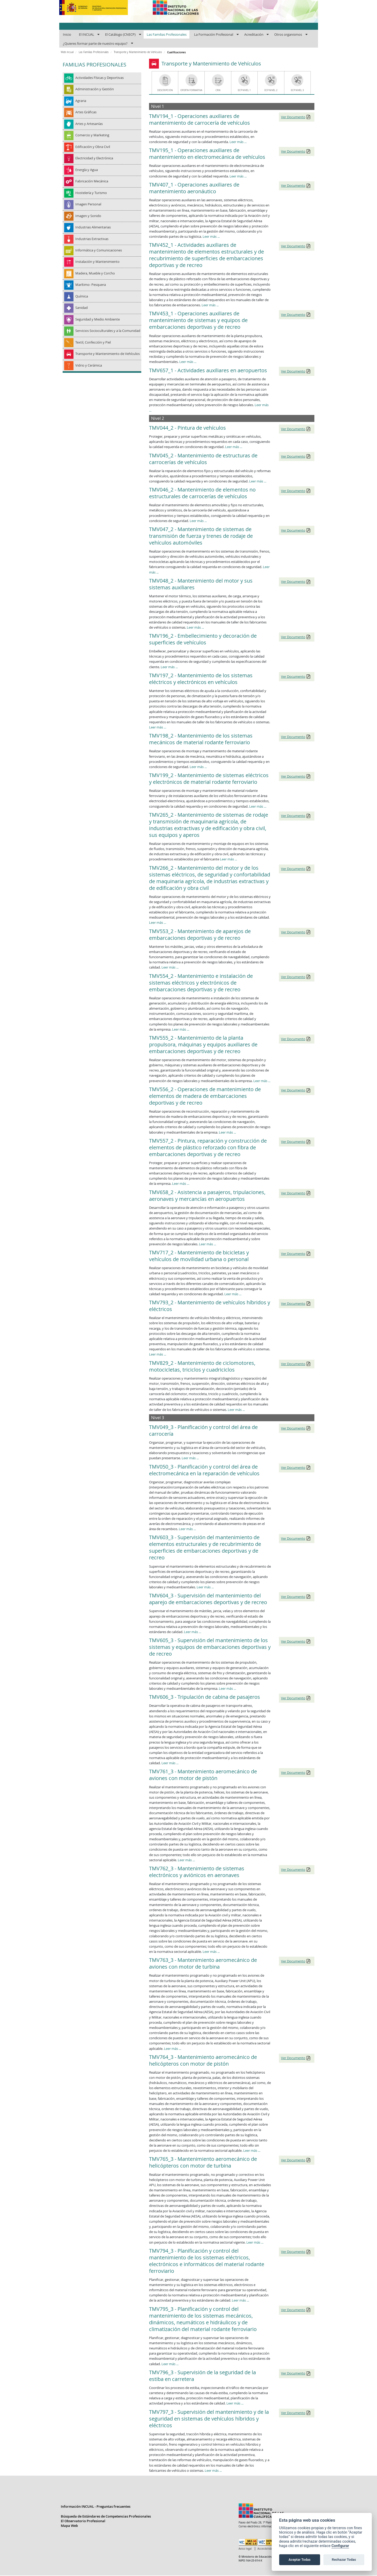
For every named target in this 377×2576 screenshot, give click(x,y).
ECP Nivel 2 (270, 90)
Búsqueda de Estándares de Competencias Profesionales (106, 2516)
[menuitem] (67, 35)
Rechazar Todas (344, 2560)
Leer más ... (238, 141)
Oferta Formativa (191, 90)
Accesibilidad (265, 2549)
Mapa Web (69, 2526)
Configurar (340, 2546)
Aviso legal (245, 2549)
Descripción (165, 90)
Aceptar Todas (300, 2560)
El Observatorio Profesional (83, 2521)
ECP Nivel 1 (244, 90)
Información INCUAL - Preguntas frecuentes (95, 2507)
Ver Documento (293, 117)
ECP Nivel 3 (297, 90)
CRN (218, 90)
